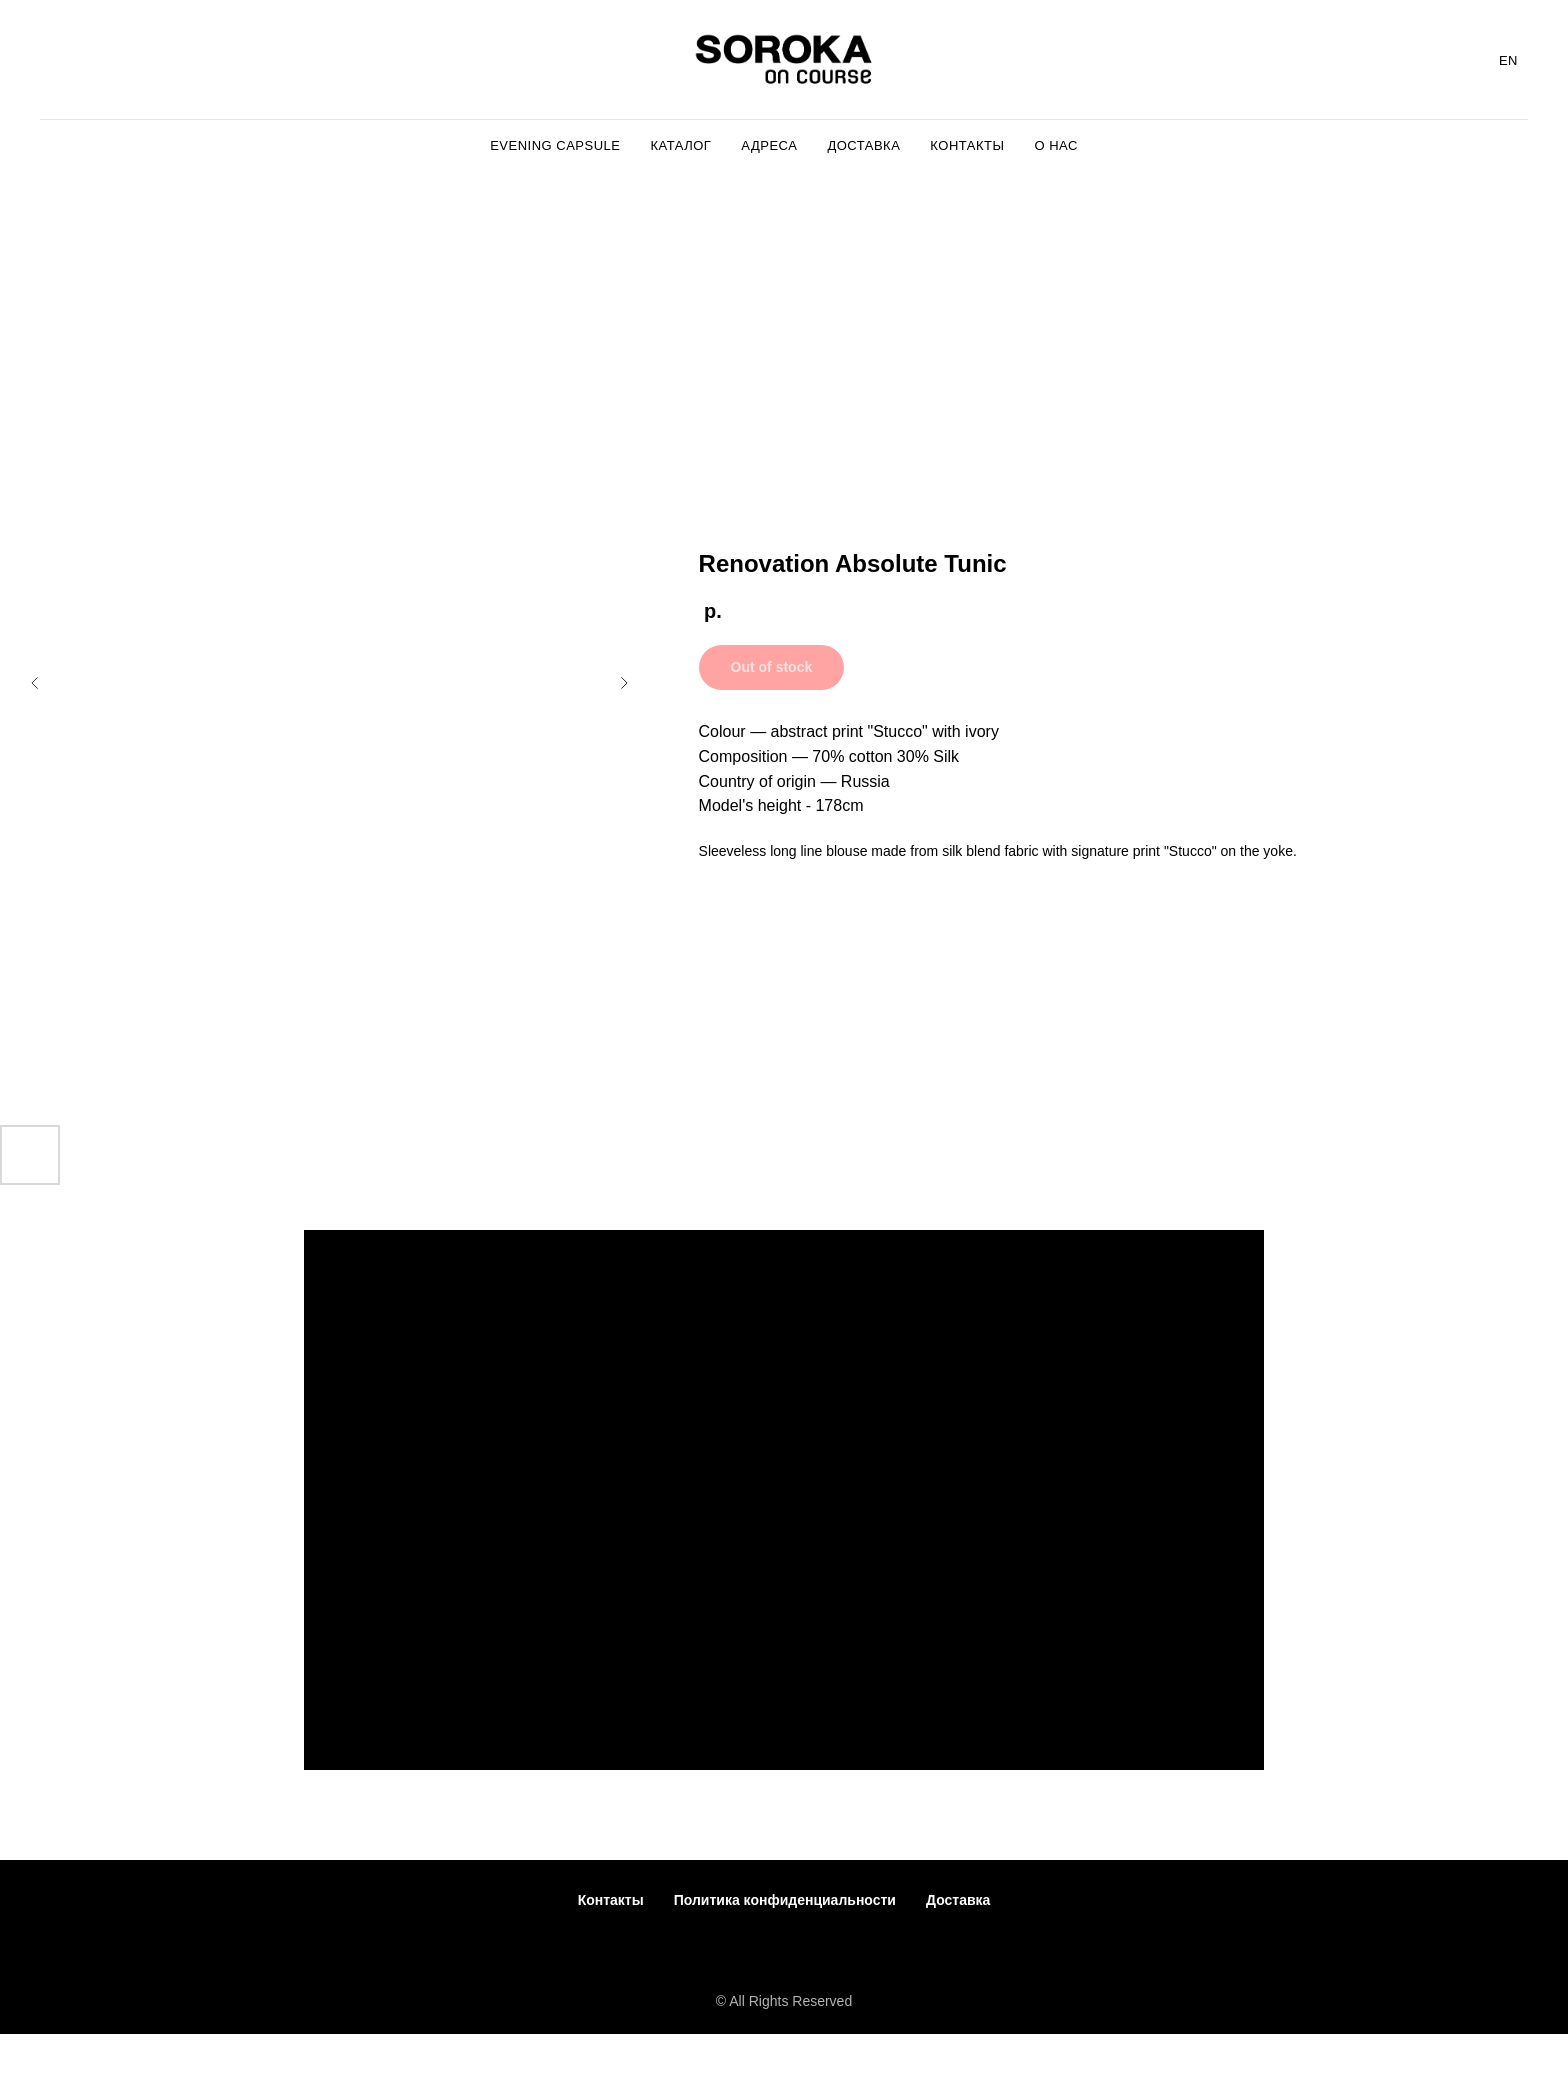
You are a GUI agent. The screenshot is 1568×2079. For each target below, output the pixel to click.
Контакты (611, 1900)
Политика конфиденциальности (785, 1900)
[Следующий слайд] (624, 683)
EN (1508, 60)
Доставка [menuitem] (863, 145)
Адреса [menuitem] (769, 145)
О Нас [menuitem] (1055, 145)
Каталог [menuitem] (680, 145)
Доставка (958, 1900)
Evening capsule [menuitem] (555, 145)
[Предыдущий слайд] (35, 683)
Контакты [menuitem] (967, 145)
